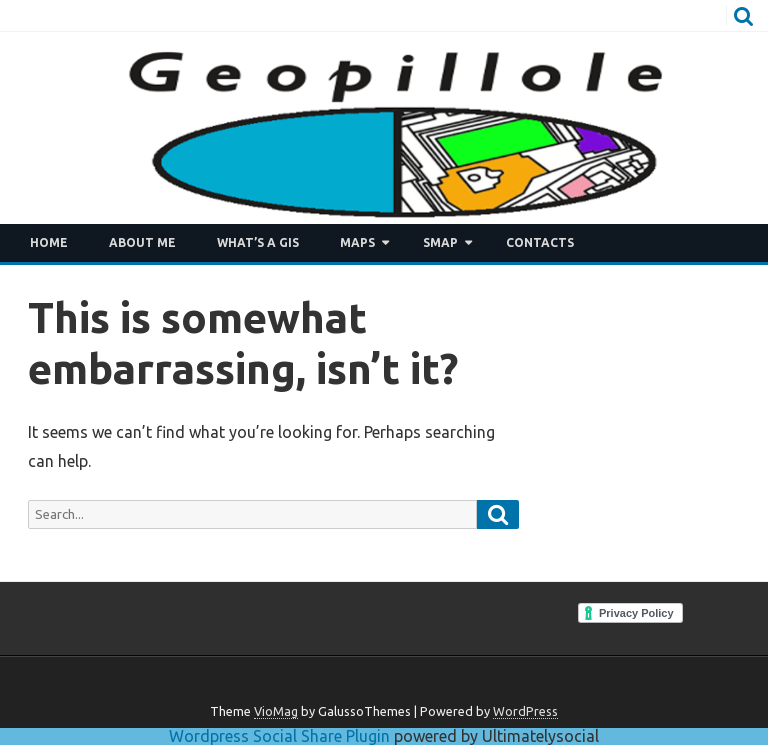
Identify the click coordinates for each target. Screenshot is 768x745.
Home (49, 242)
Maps (357, 242)
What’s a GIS (258, 242)
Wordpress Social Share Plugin (281, 736)
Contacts (540, 242)
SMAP (440, 242)
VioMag (276, 711)
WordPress (525, 711)
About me (142, 242)
